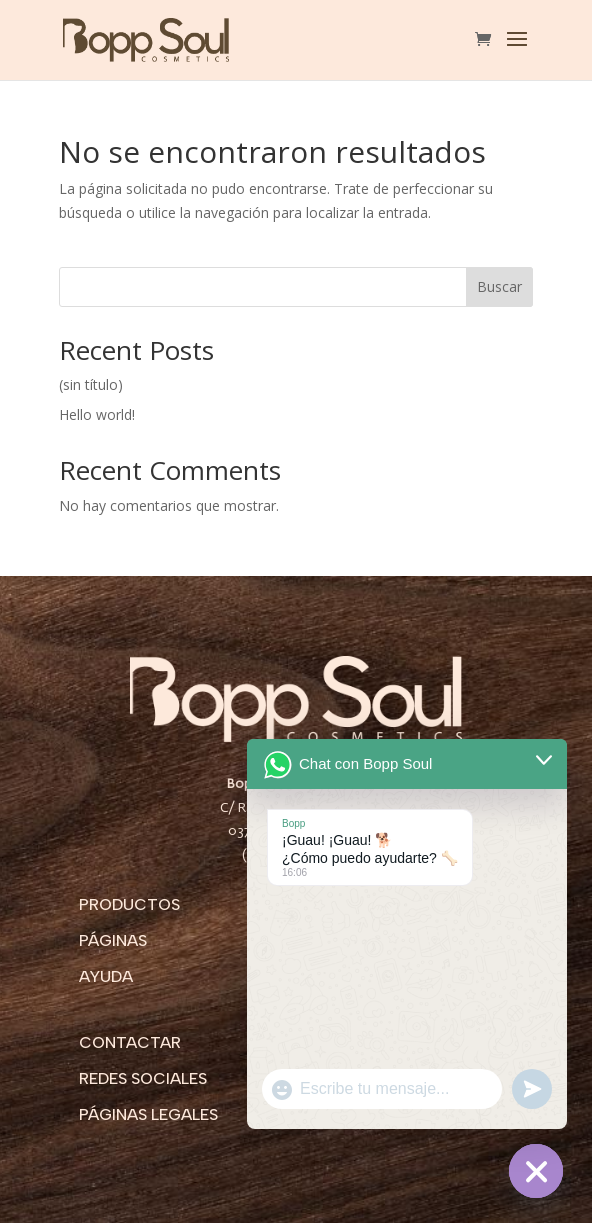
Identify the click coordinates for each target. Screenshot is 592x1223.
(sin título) (91, 384)
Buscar (499, 286)
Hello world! (97, 414)
